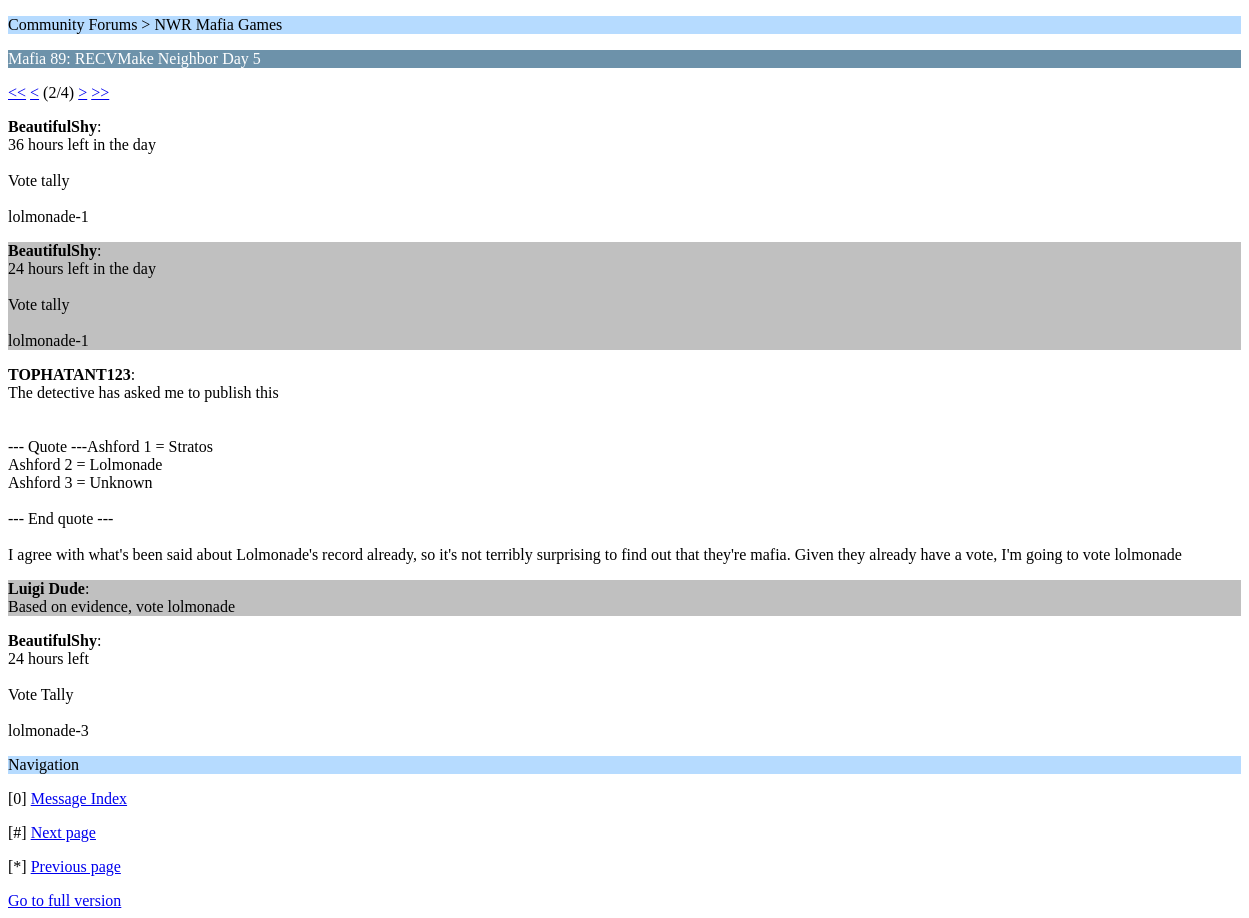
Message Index (79, 798)
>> (100, 92)
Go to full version (64, 900)
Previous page (76, 866)
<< (17, 92)
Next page (63, 832)
